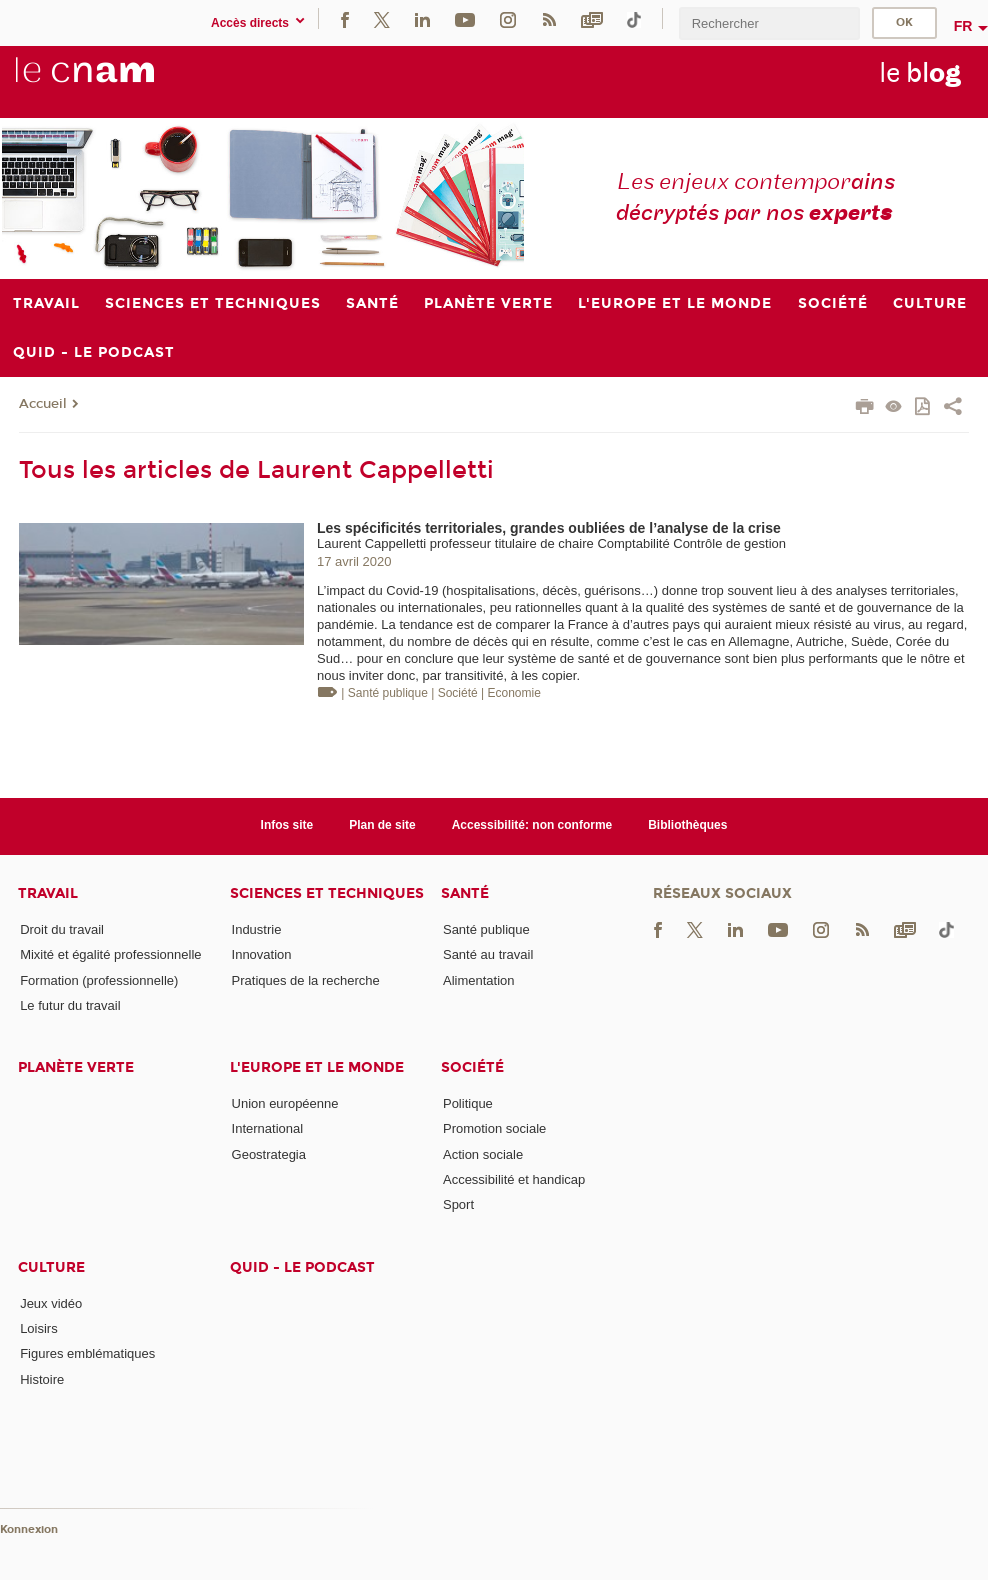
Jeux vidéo (51, 1303)
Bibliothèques (687, 825)
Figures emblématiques (87, 1353)
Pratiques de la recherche (306, 980)
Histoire (42, 1379)
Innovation (262, 954)
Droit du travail (62, 929)
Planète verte (76, 1067)
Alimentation (479, 980)
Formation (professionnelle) (99, 980)
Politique (468, 1103)
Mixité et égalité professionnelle (110, 954)
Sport (458, 1204)
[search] (769, 23)
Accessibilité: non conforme (532, 825)
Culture (51, 1267)
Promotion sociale (494, 1128)
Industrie (257, 929)
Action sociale (483, 1154)
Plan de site (382, 825)
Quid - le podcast (302, 1267)
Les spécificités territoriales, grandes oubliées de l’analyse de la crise (549, 528)
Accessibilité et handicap (514, 1179)
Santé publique (486, 929)
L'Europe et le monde (317, 1067)
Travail (48, 893)
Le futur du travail (70, 1005)
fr (963, 26)
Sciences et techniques (327, 893)
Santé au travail (488, 954)
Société (472, 1067)
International (268, 1128)
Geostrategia (269, 1154)
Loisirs (39, 1328)
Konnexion (29, 1529)
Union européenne (285, 1103)
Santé (465, 893)
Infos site (287, 825)
